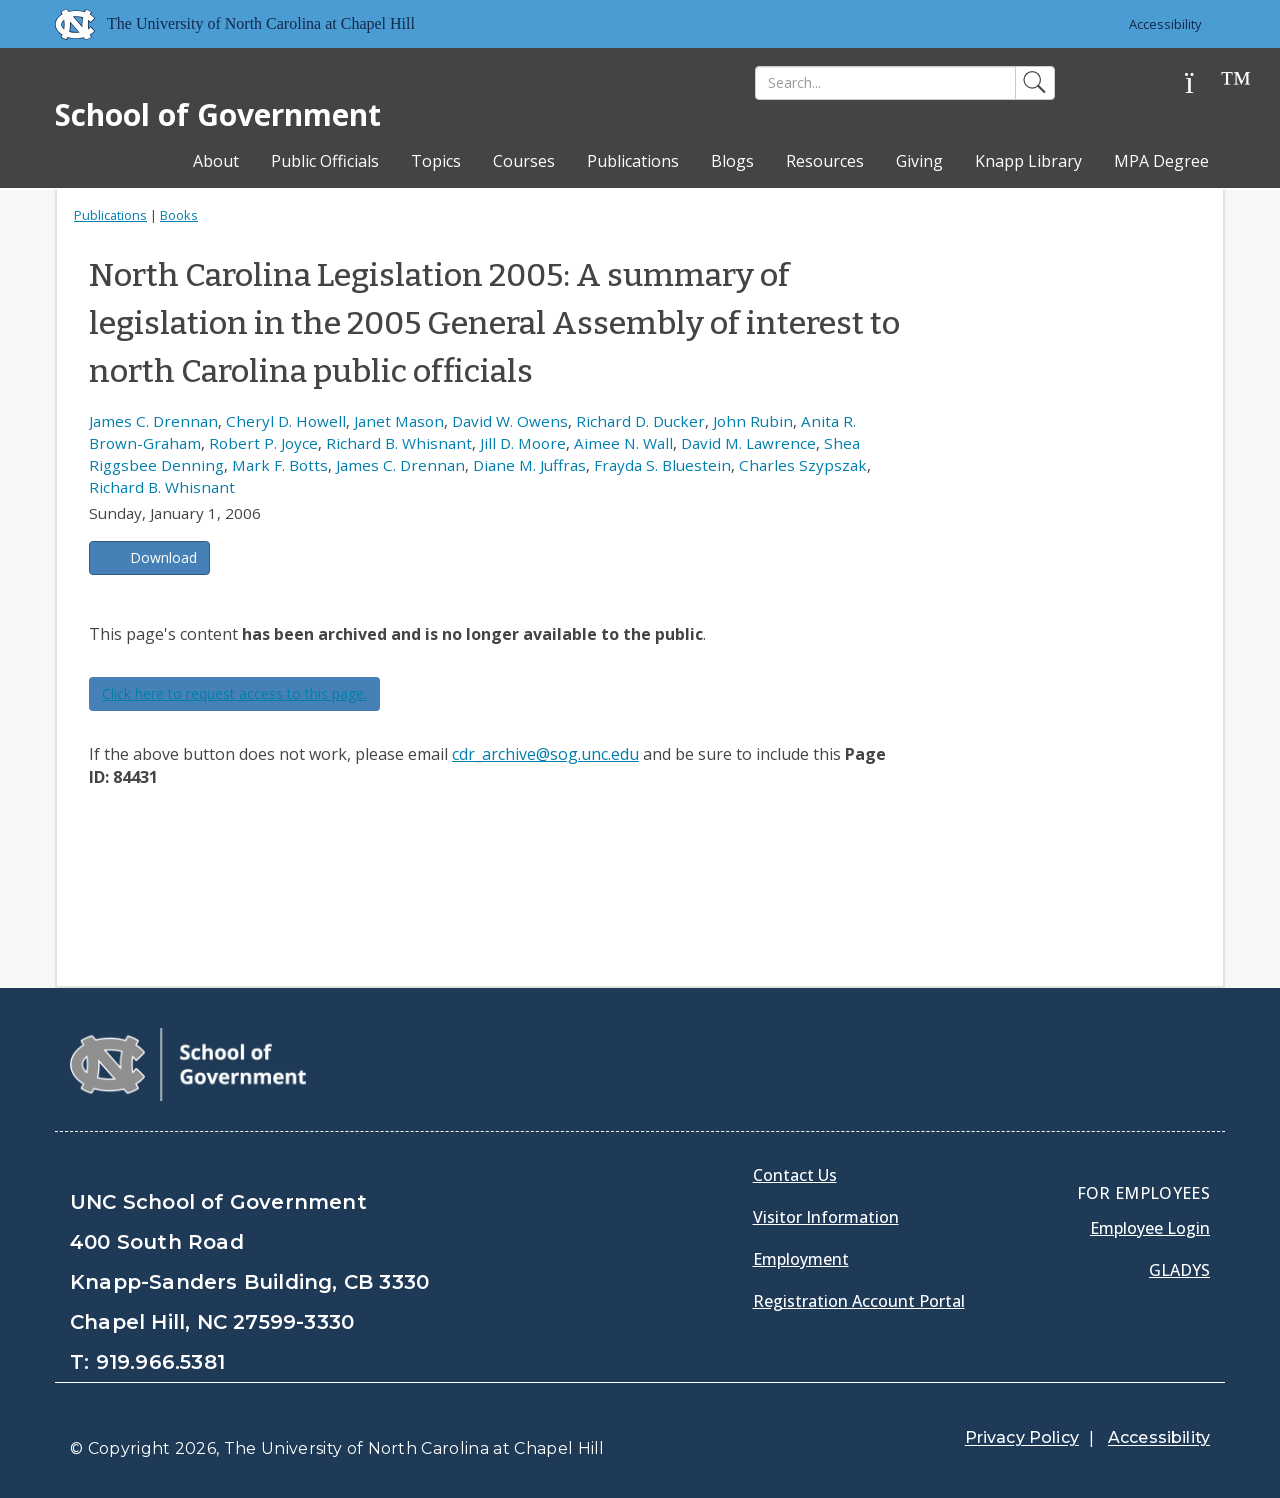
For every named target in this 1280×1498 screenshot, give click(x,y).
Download (163, 557)
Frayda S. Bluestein (662, 465)
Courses (524, 161)
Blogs (732, 161)
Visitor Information (826, 1217)
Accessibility (1165, 24)
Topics (436, 161)
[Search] (885, 83)
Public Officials (325, 161)
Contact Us (795, 1175)
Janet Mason (399, 421)
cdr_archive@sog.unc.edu (545, 754)
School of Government (218, 114)
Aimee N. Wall (623, 443)
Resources (825, 161)
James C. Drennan (153, 421)
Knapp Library (1028, 161)
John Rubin (753, 421)
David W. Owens (510, 421)
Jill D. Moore (523, 443)
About (216, 161)
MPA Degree (1161, 161)
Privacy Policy (1022, 1437)
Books (179, 215)
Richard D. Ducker (640, 421)
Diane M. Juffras (529, 465)
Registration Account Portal (859, 1301)
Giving (919, 161)
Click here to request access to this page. (234, 693)
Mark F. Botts (280, 465)
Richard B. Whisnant (399, 443)
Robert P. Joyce (263, 443)
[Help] (1205, 83)
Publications (633, 161)
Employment (801, 1259)
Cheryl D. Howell (286, 421)
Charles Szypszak (803, 465)
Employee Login (1150, 1228)
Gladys (1179, 1270)
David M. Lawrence (748, 443)
